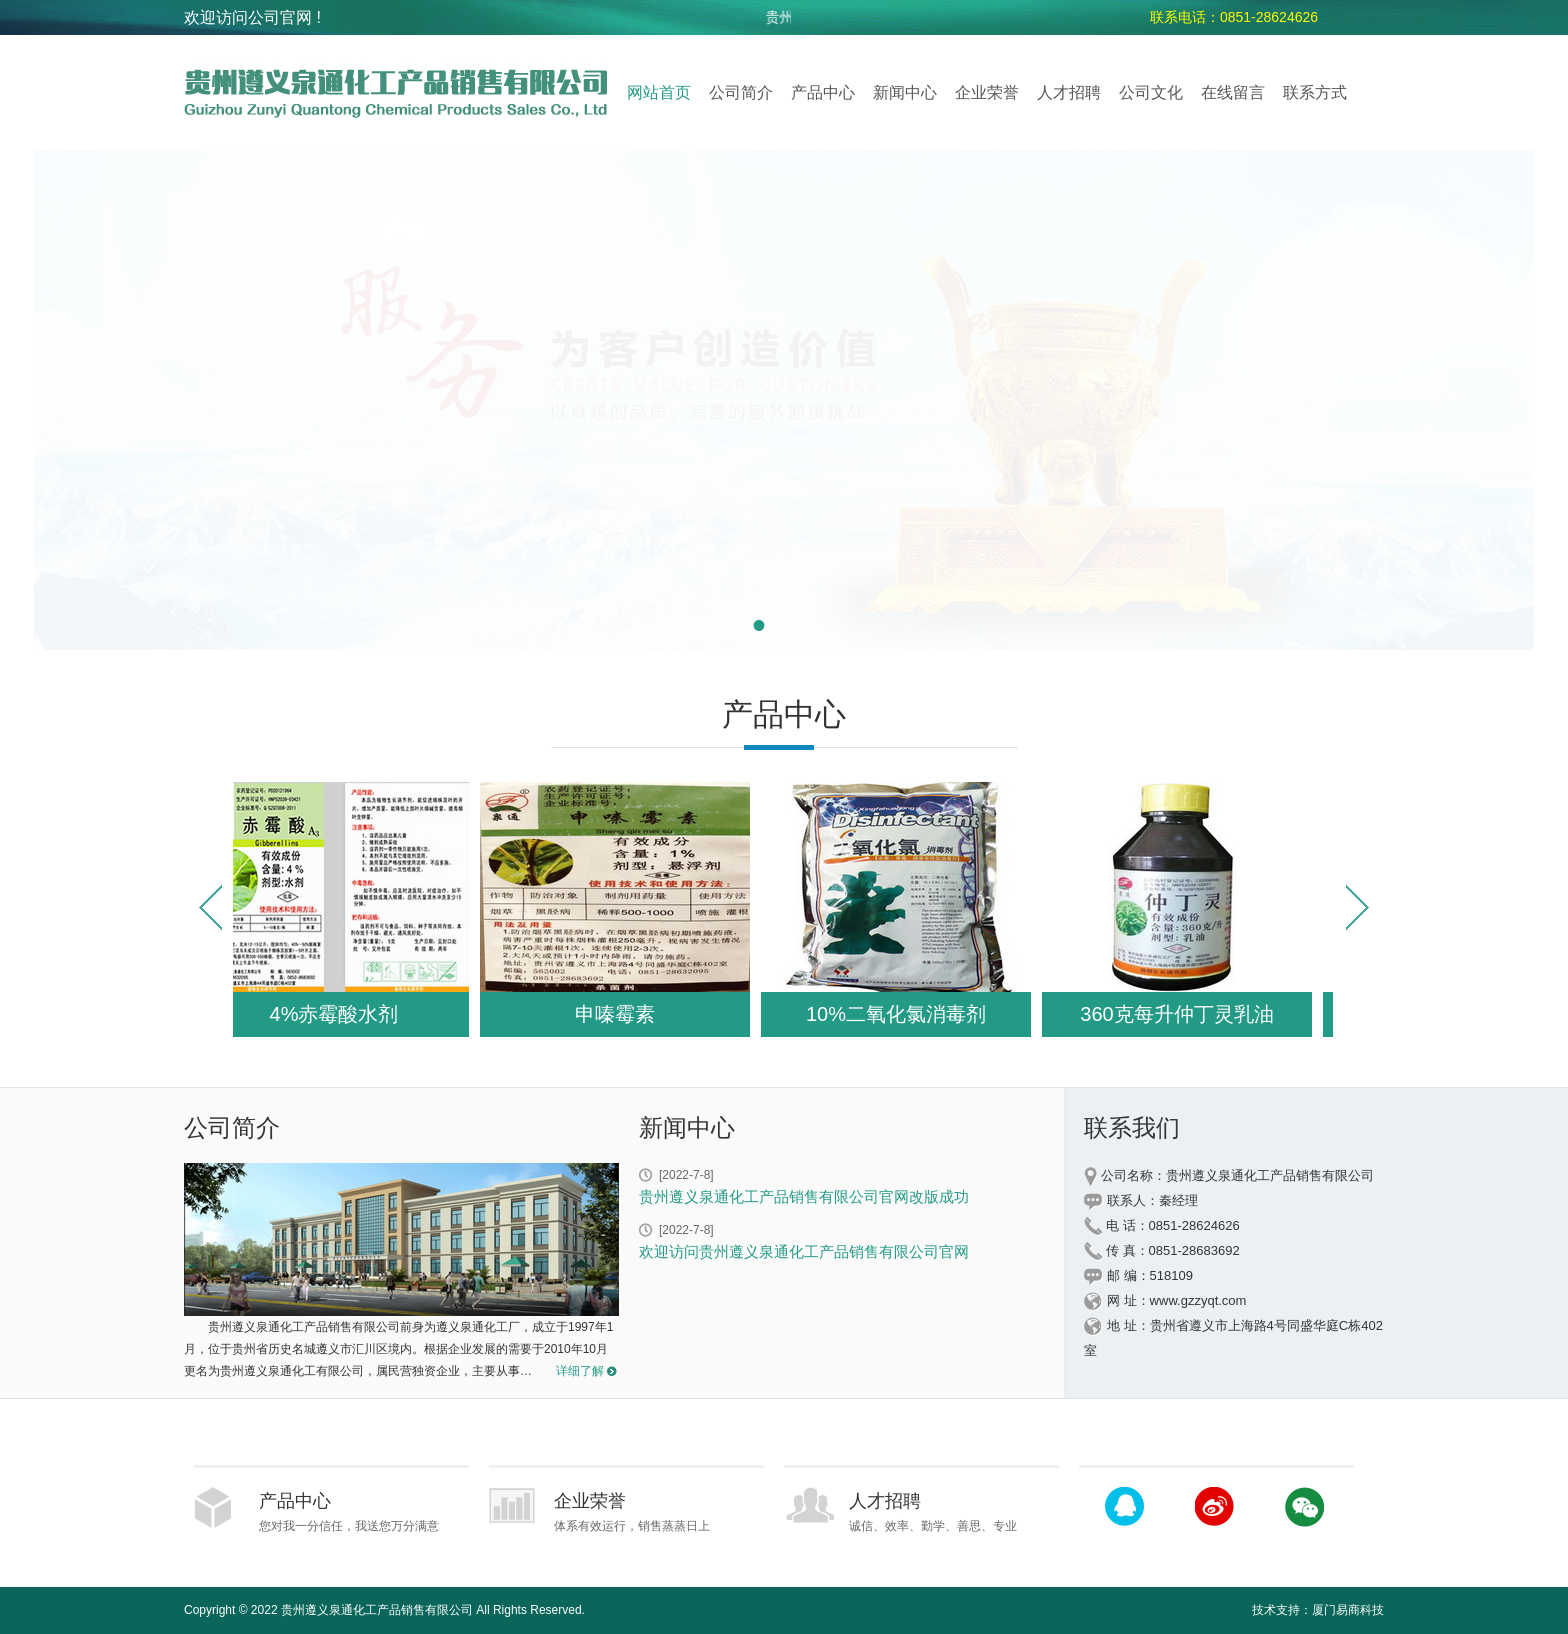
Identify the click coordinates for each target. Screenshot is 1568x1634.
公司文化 (1151, 92)
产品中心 (823, 92)
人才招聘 (1069, 92)
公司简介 (741, 92)
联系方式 (1315, 92)
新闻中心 (905, 92)
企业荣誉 (987, 92)
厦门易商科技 (1348, 1610)
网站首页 (659, 92)
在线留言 (1233, 92)
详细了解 (580, 1371)
